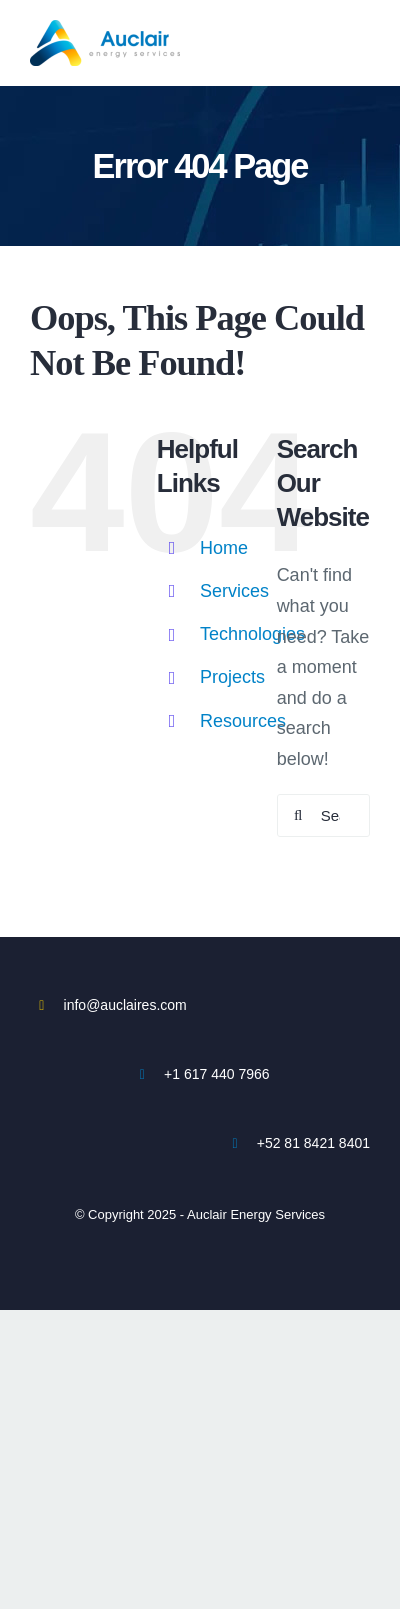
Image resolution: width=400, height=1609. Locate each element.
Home (224, 548)
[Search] (298, 815)
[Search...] (323, 815)
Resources (243, 721)
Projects (232, 677)
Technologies (252, 634)
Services (234, 591)
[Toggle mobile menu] (366, 30)
